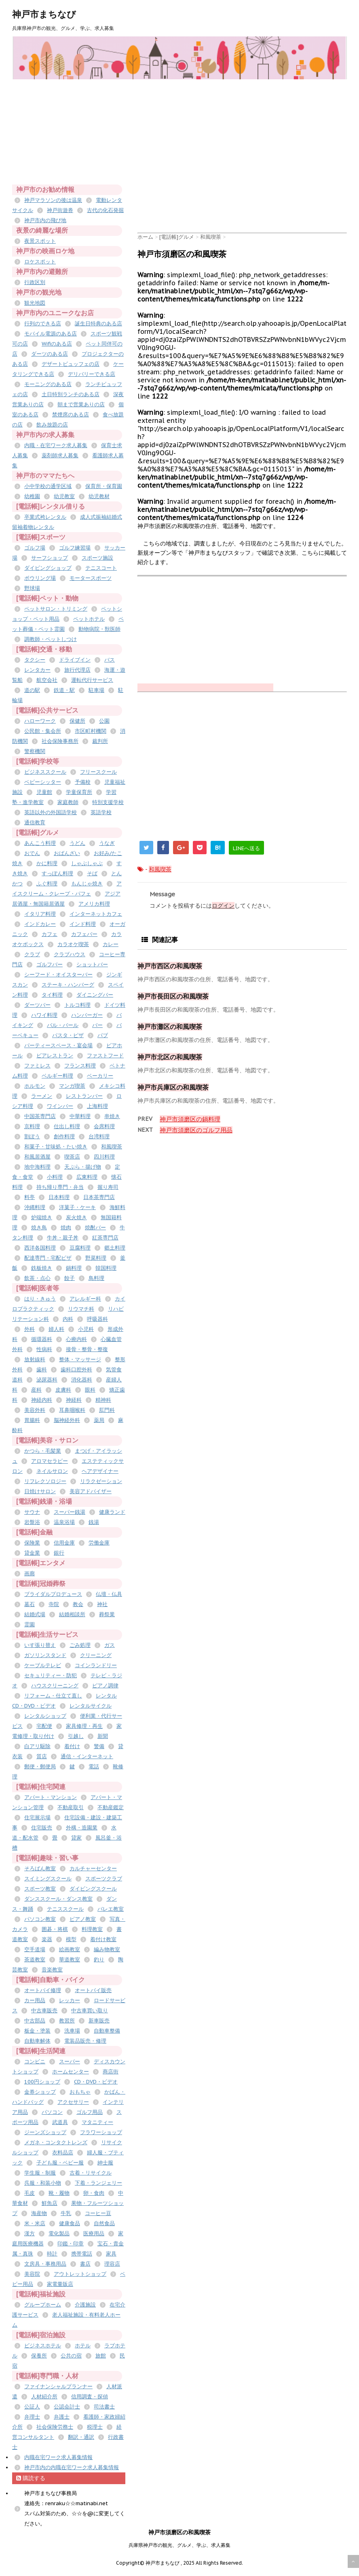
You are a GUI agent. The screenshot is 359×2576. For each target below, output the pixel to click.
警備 (99, 1746)
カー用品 (34, 2000)
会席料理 (104, 1126)
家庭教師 (67, 802)
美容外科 (34, 1410)
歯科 (41, 1369)
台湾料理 (99, 1136)
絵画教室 (69, 1949)
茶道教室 (34, 1959)
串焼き (112, 1116)
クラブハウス (69, 954)
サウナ (32, 1512)
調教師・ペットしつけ (50, 639)
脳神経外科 (67, 1420)
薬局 (99, 1420)
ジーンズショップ (45, 2132)
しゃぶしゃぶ (87, 863)
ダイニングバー (94, 994)
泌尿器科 (46, 1379)
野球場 (32, 588)
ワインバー (60, 1106)
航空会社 (46, 680)
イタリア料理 (40, 913)
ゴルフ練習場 (75, 547)
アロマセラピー (49, 1461)
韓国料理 (105, 1268)
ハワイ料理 (44, 1015)
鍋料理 (74, 1268)
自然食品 (104, 2223)
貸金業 (32, 1552)
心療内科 (76, 1339)
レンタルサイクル (91, 1705)
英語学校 (101, 812)
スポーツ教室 (40, 1888)
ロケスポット (40, 261)
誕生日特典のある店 (98, 323)
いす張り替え (40, 1645)
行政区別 (34, 282)
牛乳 (66, 2213)
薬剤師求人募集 (60, 455)
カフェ (49, 934)
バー (97, 1025)
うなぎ (107, 843)
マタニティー (97, 2122)
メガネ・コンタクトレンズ (55, 2142)
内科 (68, 1319)
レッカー (69, 2000)
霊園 (29, 1624)
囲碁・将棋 (55, 1929)
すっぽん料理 (57, 873)
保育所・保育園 (103, 486)
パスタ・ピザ (68, 1035)
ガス (109, 1645)
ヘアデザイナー (100, 1471)
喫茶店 (72, 1156)
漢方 (29, 2233)
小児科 (86, 1329)
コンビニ (34, 2061)
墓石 (29, 1604)
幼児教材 (99, 496)
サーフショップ (49, 557)
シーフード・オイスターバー (58, 974)
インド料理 (83, 924)
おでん (32, 853)
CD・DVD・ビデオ (96, 2081)
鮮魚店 (49, 2203)
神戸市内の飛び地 (45, 220)
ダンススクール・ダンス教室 (58, 1898)
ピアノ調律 (105, 1685)
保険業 (32, 1542)
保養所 (39, 2355)
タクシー (34, 659)
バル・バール (62, 1025)
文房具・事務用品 (45, 2263)
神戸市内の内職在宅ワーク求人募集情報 (71, 2467)
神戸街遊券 (60, 210)
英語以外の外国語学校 (50, 812)
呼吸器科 (97, 1319)
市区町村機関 (90, 731)
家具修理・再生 (84, 1726)
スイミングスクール (48, 1878)
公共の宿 (71, 2355)
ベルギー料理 (57, 1075)
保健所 (77, 720)
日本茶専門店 (99, 1197)
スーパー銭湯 (69, 1512)
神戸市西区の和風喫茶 (169, 966)
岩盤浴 (32, 1522)
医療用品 (93, 2233)
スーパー (69, 2061)
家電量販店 (60, 2284)
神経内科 (41, 1399)
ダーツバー (37, 1005)
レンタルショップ (45, 1715)
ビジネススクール (45, 771)
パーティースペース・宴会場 (58, 1045)
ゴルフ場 (34, 547)
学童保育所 (79, 792)
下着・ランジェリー (98, 2182)
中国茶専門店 (40, 1116)
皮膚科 (63, 1389)
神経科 (74, 1399)
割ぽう (32, 1136)
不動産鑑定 (110, 1807)
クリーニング (96, 1655)
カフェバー (84, 934)
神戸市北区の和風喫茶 (169, 1057)
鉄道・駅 (64, 690)
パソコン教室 (40, 1919)
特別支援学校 (108, 802)
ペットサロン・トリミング (55, 608)
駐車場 (96, 690)
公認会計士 (67, 2406)
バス (109, 659)
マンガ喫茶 (72, 1085)
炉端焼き (41, 1217)
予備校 (83, 782)
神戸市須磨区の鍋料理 (190, 1119)
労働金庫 (99, 1542)
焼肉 (66, 1227)
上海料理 (97, 1106)
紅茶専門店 (105, 1237)
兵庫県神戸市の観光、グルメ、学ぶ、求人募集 (179, 2545)
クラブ (32, 954)
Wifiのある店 (57, 343)
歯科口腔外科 (76, 1369)
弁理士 (32, 2416)
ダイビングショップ (48, 567)
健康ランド (112, 1512)
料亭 (29, 1197)
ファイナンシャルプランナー (58, 2386)
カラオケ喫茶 (73, 944)
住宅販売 (41, 1827)
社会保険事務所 (60, 741)
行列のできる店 (42, 323)
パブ (102, 1035)
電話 (94, 1766)
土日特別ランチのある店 (70, 394)
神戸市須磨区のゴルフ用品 (196, 1130)
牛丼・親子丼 (62, 1237)
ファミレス (37, 1065)
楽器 (47, 1939)
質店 (41, 1756)
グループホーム (42, 2304)
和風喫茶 (160, 869)
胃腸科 (32, 1420)
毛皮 (29, 2193)
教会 (78, 1604)
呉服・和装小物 (42, 2182)
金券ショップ (40, 2091)
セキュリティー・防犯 (50, 1675)
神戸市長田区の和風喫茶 (173, 996)
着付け (72, 1746)
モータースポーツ (91, 578)
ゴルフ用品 (89, 2112)
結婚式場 (34, 1614)
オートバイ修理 (42, 1990)
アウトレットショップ (80, 2273)
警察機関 (34, 751)
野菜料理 (95, 1257)
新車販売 (99, 2020)
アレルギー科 (85, 1298)
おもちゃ (80, 2091)
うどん (77, 843)
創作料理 (64, 1136)
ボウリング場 (40, 578)
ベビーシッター (42, 782)
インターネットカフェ (96, 913)
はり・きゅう (40, 1298)
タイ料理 (52, 994)
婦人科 (56, 1329)
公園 (104, 720)
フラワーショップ (101, 2132)
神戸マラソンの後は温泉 (53, 200)
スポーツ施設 (97, 557)
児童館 (44, 792)
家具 (111, 2253)
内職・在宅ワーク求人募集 (55, 445)
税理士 (95, 2426)
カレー (110, 944)
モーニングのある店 (48, 384)
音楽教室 (52, 1969)
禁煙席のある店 (70, 414)
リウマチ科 (81, 1308)
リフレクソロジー (45, 1481)
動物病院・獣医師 (99, 629)
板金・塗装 (37, 2030)
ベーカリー (100, 1075)
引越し (76, 1736)
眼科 (90, 1389)
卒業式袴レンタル (45, 517)
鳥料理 (96, 1278)
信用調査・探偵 (89, 2396)
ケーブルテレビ (42, 1665)
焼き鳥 (39, 1227)
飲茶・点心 (37, 1278)
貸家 (76, 1837)
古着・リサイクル (91, 2172)
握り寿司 (107, 1187)
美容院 (32, 2273)
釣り (99, 1959)
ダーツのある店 (49, 353)
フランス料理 (80, 1065)
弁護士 (62, 2416)
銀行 (59, 1552)
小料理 (55, 1176)
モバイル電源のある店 (50, 333)
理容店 (112, 2263)
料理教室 (92, 1929)
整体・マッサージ (80, 1359)
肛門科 (107, 1410)
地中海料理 (37, 1166)
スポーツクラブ (103, 1878)
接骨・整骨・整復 (87, 1349)
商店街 (110, 2071)
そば (92, 873)
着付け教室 (103, 1939)
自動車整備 (107, 2030)
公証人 (32, 2406)
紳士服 (105, 2162)
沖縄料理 (34, 1207)
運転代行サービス (92, 680)
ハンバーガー (87, 1015)
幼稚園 (32, 496)
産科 (36, 1389)
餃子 (69, 1278)
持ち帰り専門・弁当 (60, 1187)
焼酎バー (95, 1227)
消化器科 (81, 1379)
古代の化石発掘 (105, 210)
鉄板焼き (41, 1268)
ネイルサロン (52, 1471)
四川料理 (104, 1156)
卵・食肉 (93, 2193)
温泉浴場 (64, 1522)
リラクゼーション (101, 1481)
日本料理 (59, 1197)
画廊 (29, 1573)
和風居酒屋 (37, 1156)
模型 (71, 1939)
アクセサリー (73, 2102)
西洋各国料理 (40, 1247)
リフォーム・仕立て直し (53, 1695)
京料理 (32, 1126)
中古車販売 (44, 2010)
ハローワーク (40, 720)
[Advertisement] (248, 136)
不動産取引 (70, 1807)
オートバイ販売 (93, 1990)
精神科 (103, 1399)
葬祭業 (107, 1614)
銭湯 (94, 1522)
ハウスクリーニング (54, 1685)
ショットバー (92, 964)
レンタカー (37, 669)
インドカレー (40, 924)
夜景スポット (40, 241)
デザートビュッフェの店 (70, 364)
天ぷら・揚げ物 (82, 1166)
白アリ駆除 (37, 1746)
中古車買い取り (89, 2010)
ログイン (223, 905)
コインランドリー (96, 1665)
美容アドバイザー (91, 1491)
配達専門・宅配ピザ (48, 1257)
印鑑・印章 (70, 2243)
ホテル (83, 2345)
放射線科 (34, 1359)
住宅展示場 (37, 1817)
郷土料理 (114, 1247)
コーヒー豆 (98, 2213)
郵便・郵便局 (40, 1766)
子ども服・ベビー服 (60, 2162)
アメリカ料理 (94, 903)
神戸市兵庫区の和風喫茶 (173, 1087)
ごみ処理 (80, 1645)
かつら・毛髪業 (42, 1450)
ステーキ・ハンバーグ (68, 984)
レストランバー (84, 1096)
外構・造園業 (81, 1827)
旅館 (100, 2355)
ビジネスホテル (42, 2345)
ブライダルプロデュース (53, 1594)
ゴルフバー (49, 964)
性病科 (44, 1349)
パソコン (52, 2112)
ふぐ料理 (46, 883)
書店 (85, 2263)
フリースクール (98, 771)
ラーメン (41, 1096)
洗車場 (72, 2030)
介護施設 (85, 2304)
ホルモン (34, 1085)
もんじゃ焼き (87, 883)
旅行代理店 (77, 669)
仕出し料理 (67, 1126)
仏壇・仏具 (109, 1594)
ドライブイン (75, 659)
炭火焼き (76, 1217)
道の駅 (32, 690)
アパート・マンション (50, 1797)
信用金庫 (64, 1542)
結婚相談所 (72, 1614)
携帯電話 (81, 2253)
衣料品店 (62, 2152)
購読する (30, 2478)
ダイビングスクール (93, 1888)
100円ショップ (42, 2081)
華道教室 (69, 1959)
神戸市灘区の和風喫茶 (169, 1027)
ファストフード (105, 1055)
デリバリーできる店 (91, 374)
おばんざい (67, 853)
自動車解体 (37, 2040)
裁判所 (100, 741)
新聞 (102, 1736)
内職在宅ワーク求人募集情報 (58, 2457)
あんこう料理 (40, 843)
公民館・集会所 (42, 731)
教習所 (67, 2020)
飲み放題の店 (52, 424)
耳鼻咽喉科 (72, 1410)
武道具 (60, 2122)
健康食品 (69, 2223)
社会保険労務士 (54, 2426)
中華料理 (80, 1116)
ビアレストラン (54, 1055)
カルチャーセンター (93, 1868)
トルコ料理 (77, 1005)
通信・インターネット (87, 1756)
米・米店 (34, 2223)
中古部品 (34, 2020)
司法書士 (104, 2406)
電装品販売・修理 (85, 2040)
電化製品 (59, 2233)
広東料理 (86, 1176)
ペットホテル (89, 618)
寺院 (54, 1604)
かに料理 (46, 863)
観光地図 (34, 302)
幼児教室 (64, 496)
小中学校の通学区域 (48, 486)
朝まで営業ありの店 (81, 404)
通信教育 (34, 822)
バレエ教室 (110, 1908)
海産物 (39, 2213)
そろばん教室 (40, 1868)
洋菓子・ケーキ (77, 1207)
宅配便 (44, 1726)
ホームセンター (70, 2071)
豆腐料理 (80, 1247)
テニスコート (101, 567)
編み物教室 (107, 1949)
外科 (29, 1329)
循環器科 (41, 1339)
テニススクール (65, 1908)
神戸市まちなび (44, 14)
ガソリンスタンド (45, 1655)
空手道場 (34, 1949)
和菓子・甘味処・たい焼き (55, 1146)
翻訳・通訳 (81, 2437)
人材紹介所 (44, 2396)
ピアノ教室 (83, 1919)
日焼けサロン (40, 1491)
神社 (102, 1604)
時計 (52, 2253)
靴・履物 (59, 2193)
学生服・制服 (40, 2172)
